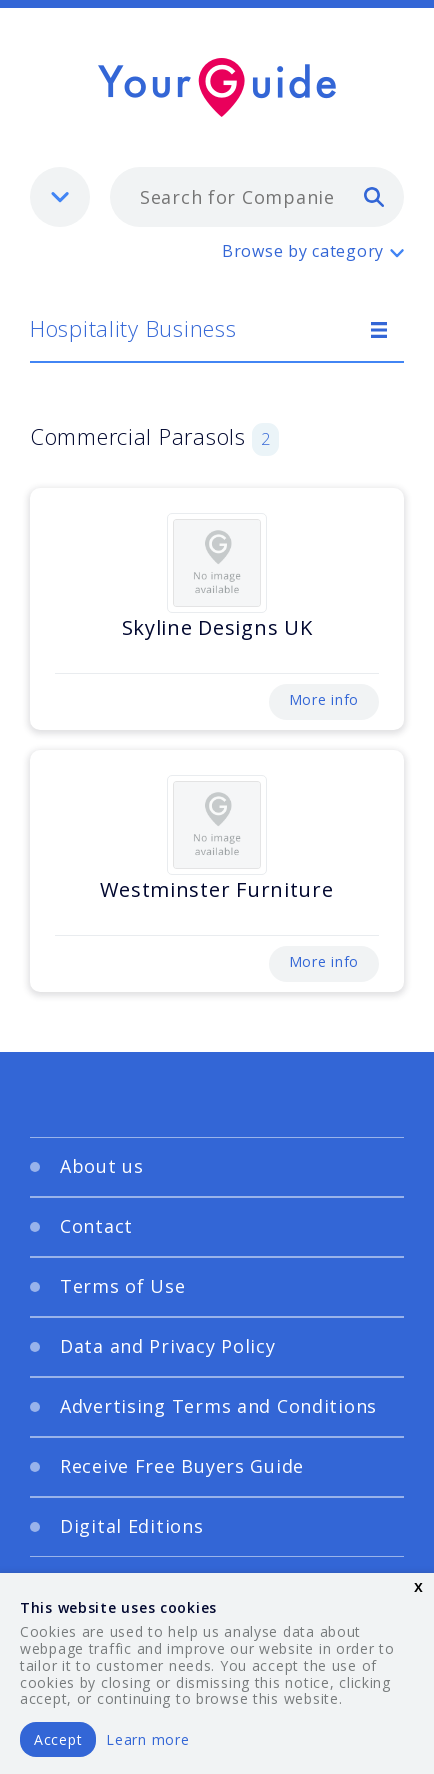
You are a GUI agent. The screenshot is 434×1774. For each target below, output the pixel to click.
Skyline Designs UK (217, 627)
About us (102, 1166)
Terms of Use (123, 1286)
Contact (96, 1226)
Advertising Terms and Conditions (218, 1406)
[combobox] (257, 197)
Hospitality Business (133, 328)
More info (324, 699)
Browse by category (303, 251)
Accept (58, 1739)
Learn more (147, 1739)
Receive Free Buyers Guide (182, 1466)
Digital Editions (132, 1526)
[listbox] (60, 197)
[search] (374, 196)
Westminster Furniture (216, 889)
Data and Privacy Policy (168, 1346)
